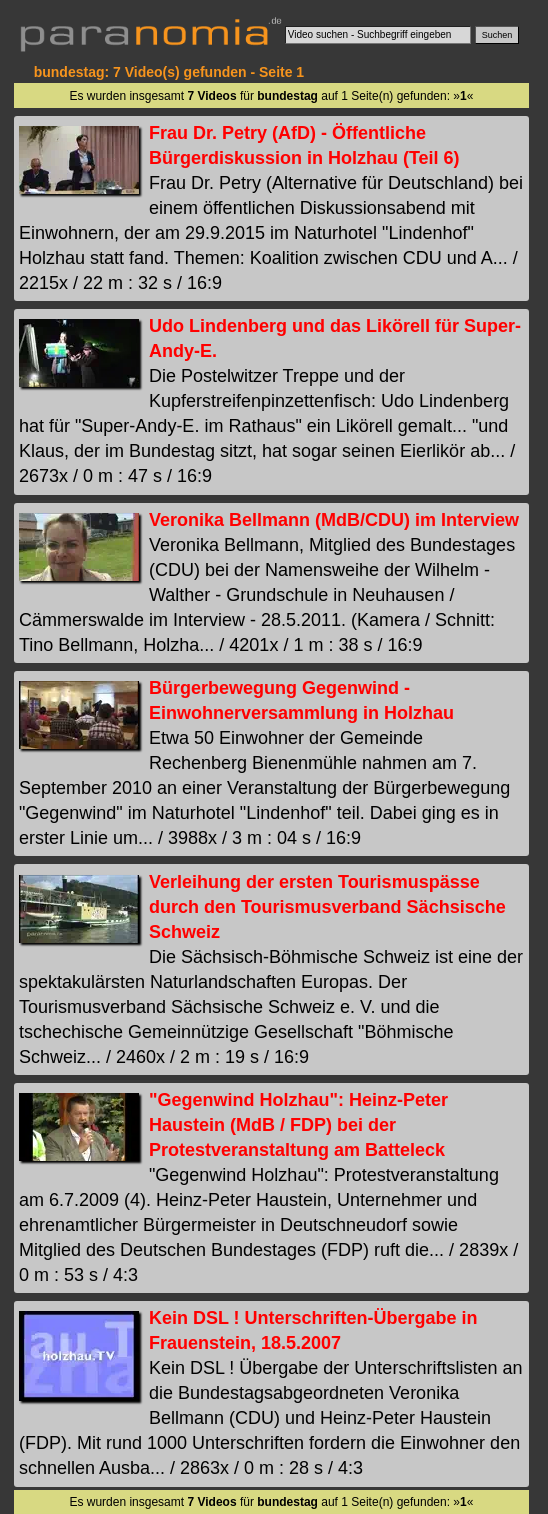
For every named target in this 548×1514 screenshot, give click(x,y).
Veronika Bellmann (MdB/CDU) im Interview (334, 520)
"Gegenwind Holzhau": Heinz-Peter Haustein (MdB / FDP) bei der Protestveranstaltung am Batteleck (298, 1125)
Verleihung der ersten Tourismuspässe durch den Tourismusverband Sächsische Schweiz (327, 907)
